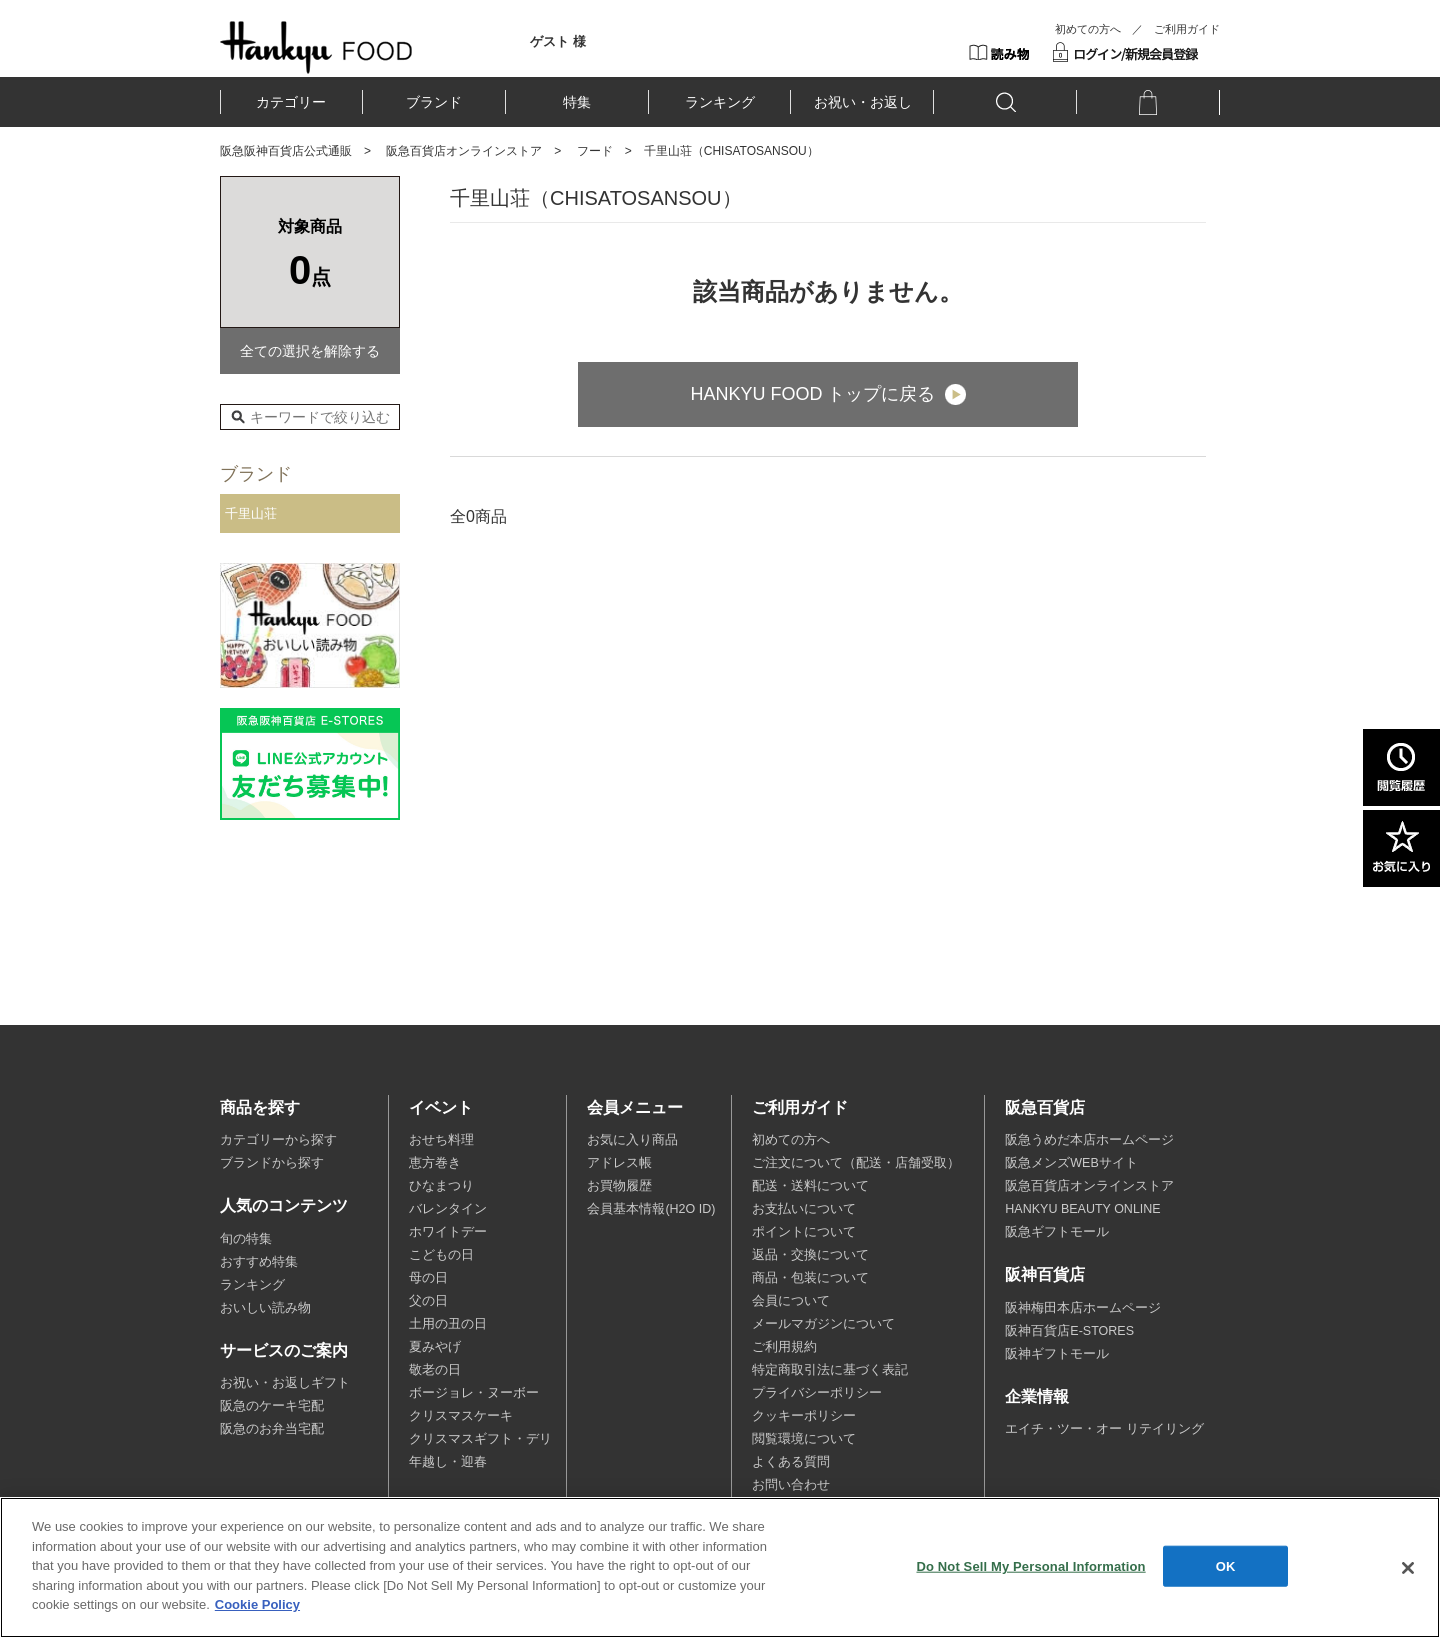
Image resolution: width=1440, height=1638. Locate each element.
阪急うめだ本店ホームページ (1089, 1140)
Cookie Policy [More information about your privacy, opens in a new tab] (257, 1604)
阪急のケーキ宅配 (272, 1406)
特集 (577, 102)
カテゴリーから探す (278, 1140)
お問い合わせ (791, 1485)
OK (1226, 1565)
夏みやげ (435, 1347)
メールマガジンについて (823, 1324)
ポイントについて (804, 1232)
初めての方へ (1088, 29)
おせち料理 (441, 1140)
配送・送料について (810, 1186)
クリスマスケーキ (461, 1416)
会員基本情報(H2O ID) (651, 1209)
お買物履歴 (619, 1186)
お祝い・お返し (863, 102)
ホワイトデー (448, 1232)
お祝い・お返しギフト (285, 1383)
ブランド (434, 102)
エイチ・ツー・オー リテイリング (1104, 1429)
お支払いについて (804, 1209)
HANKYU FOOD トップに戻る (812, 394)
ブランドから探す (272, 1163)
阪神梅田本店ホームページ (1083, 1308)
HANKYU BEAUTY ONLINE (1082, 1209)
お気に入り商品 (632, 1140)
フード (595, 151)
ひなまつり (441, 1186)
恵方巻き (435, 1163)
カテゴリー (291, 102)
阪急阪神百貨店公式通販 (286, 151)
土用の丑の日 (448, 1324)
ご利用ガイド (1187, 29)
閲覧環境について (804, 1439)
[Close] (1408, 1568)
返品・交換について (810, 1255)
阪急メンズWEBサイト (1071, 1163)
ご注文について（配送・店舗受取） (856, 1163)
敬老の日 (435, 1370)
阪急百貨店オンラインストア (464, 151)
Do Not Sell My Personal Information (1030, 1565)
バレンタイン (448, 1209)
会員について (791, 1301)
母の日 (428, 1278)
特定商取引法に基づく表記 (830, 1370)
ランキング (720, 102)
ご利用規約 (784, 1347)
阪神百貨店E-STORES (1069, 1331)
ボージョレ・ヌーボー (474, 1393)
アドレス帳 (619, 1163)
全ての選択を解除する (310, 351)
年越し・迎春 (448, 1462)
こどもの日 (441, 1255)
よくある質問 (791, 1462)
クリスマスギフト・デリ (480, 1439)
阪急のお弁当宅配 (272, 1429)
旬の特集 (246, 1239)
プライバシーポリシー (817, 1393)
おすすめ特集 (259, 1262)
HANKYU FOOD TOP (316, 47)
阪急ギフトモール (1057, 1232)
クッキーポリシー (804, 1416)
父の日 (428, 1301)
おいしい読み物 (265, 1308)
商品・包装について (810, 1278)
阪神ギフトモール (1057, 1354)
